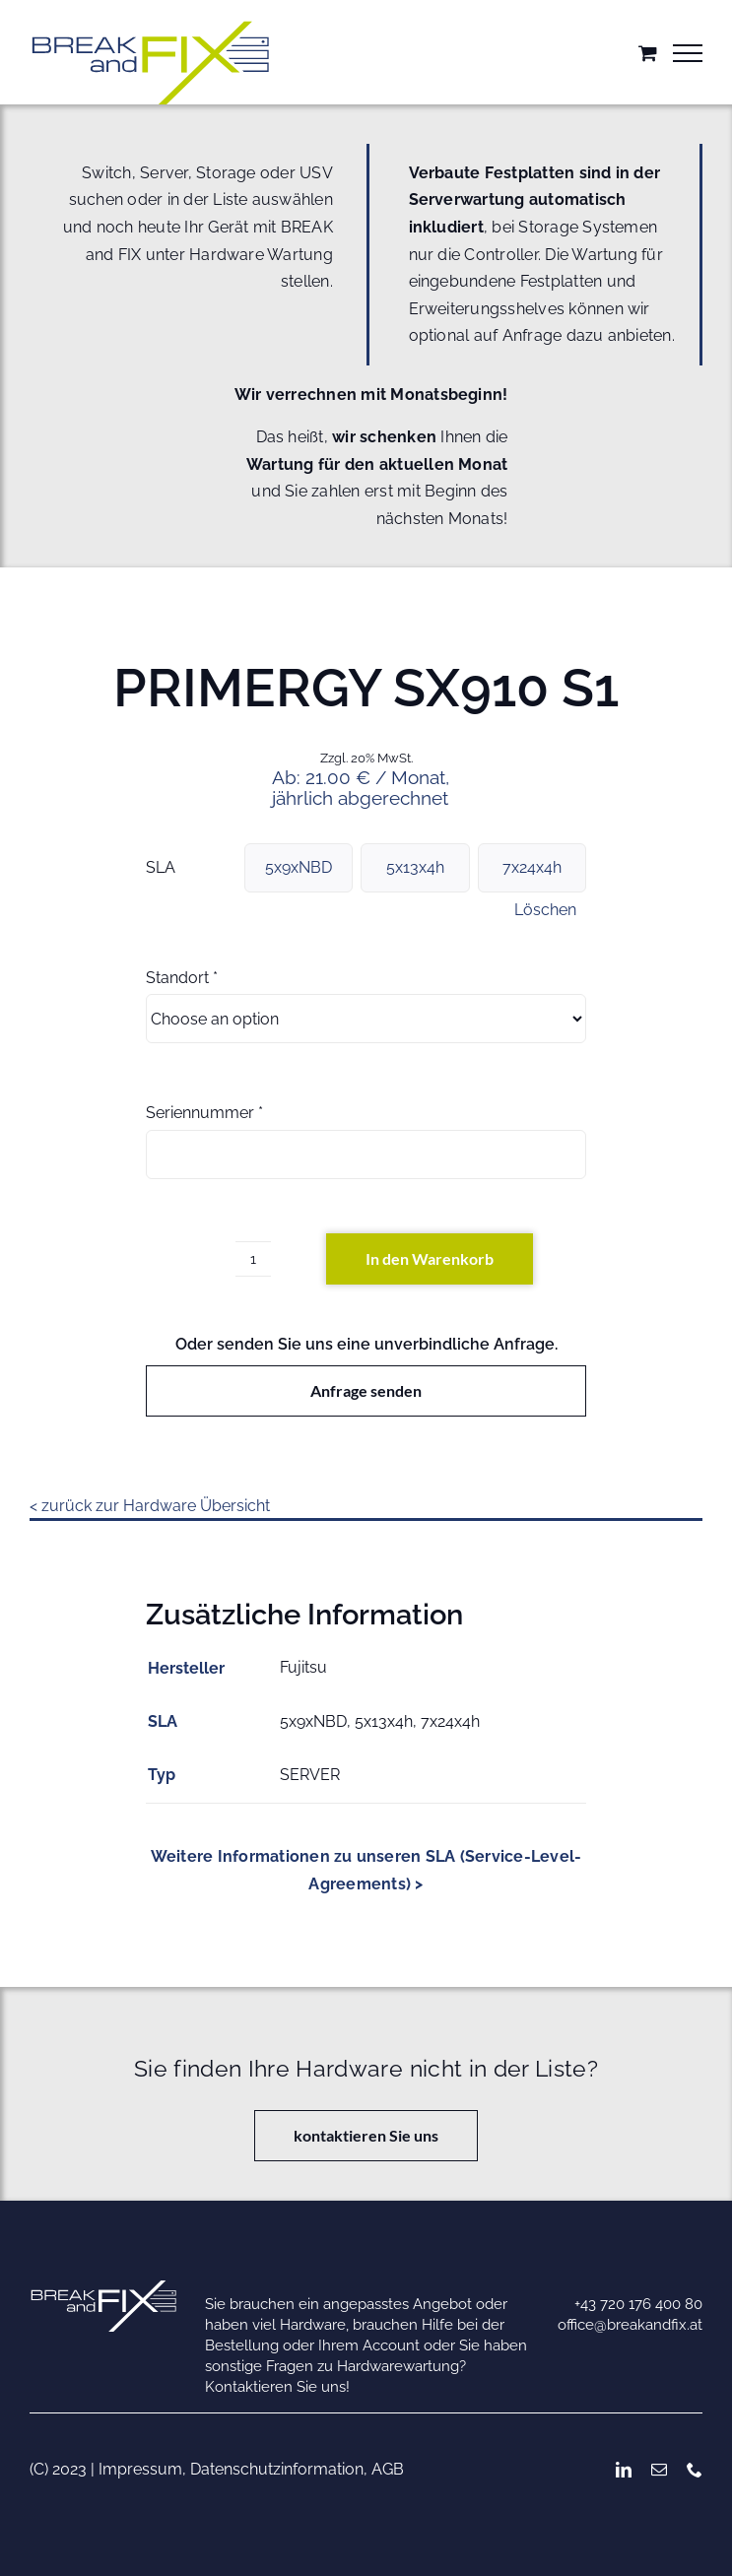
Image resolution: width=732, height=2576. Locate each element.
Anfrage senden (366, 1390)
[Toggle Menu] (687, 53)
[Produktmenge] (253, 1259)
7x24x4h (532, 867)
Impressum (140, 2469)
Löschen (545, 910)
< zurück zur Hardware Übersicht (150, 1505)
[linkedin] (624, 2469)
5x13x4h (415, 867)
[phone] (694, 2469)
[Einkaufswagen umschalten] (647, 52)
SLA (160, 867)
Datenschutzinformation (277, 2469)
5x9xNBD (298, 867)
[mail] (659, 2469)
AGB (387, 2469)
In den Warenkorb (430, 1258)
